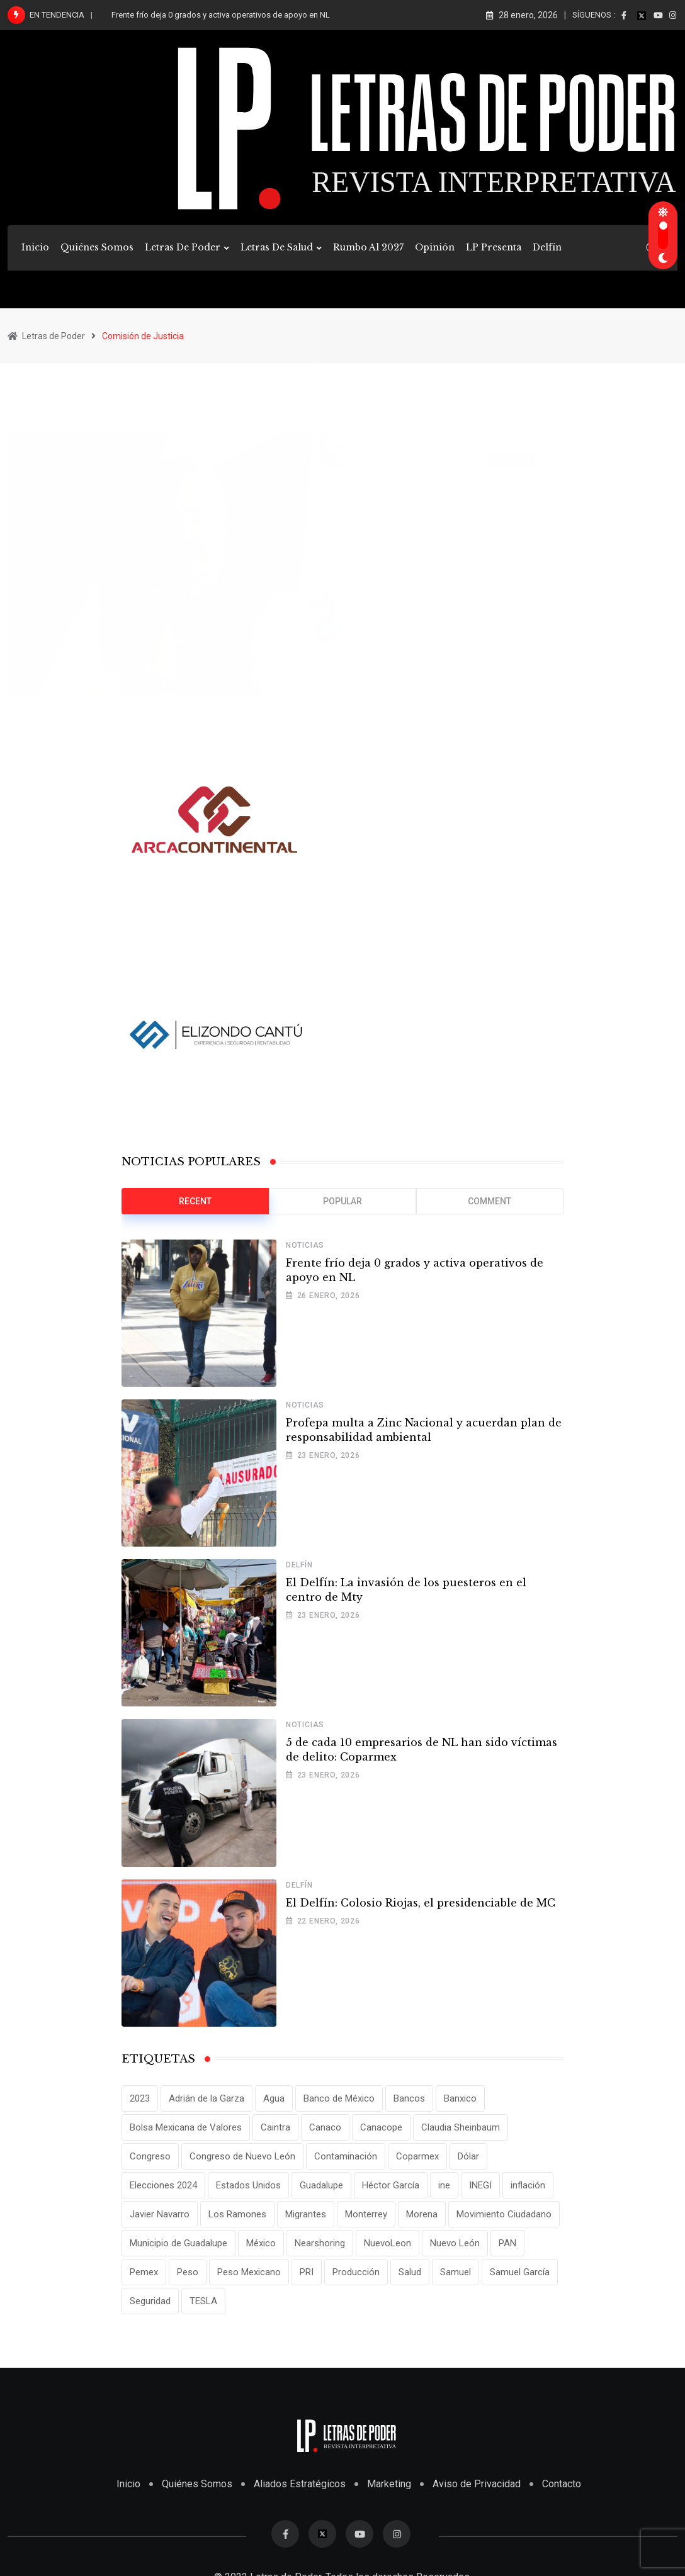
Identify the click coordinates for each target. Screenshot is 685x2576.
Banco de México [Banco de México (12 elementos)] (339, 2098)
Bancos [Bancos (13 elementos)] (409, 2098)
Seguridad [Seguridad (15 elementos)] (150, 2301)
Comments (581, 578)
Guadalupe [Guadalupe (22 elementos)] (321, 2185)
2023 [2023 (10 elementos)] (140, 2098)
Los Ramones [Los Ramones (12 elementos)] (237, 2214)
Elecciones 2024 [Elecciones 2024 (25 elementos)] (163, 2185)
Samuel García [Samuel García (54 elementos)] (520, 2272)
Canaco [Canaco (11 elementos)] (325, 2127)
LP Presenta (493, 247)
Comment (489, 1201)
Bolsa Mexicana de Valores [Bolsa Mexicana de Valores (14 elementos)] (186, 2127)
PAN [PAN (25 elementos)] (507, 2243)
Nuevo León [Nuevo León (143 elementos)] (455, 2243)
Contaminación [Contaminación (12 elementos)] (345, 2156)
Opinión (435, 247)
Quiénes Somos (96, 247)
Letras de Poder (182, 247)
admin (438, 578)
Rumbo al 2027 (368, 247)
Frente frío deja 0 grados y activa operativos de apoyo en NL (220, 15)
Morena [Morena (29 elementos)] (422, 2214)
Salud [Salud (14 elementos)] (410, 2272)
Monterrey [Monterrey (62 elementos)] (366, 2214)
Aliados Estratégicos (300, 2484)
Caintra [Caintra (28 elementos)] (275, 2127)
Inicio (35, 247)
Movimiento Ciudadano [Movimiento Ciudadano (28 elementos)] (504, 2214)
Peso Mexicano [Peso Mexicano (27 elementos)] (249, 2272)
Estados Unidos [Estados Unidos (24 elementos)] (248, 2185)
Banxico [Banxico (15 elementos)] (460, 2098)
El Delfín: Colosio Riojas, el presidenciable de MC (420, 1902)
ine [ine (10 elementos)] (444, 2185)
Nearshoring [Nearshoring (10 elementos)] (320, 2243)
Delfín (547, 247)
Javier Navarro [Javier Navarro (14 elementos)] (160, 2214)
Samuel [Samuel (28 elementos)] (455, 2272)
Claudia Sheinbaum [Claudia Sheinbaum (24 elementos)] (460, 2127)
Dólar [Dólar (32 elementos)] (468, 2156)
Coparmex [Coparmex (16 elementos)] (417, 2156)
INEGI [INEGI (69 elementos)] (480, 2185)
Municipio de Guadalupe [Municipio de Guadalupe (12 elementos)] (178, 2243)
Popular (342, 1201)
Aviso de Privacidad (477, 2484)
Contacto (561, 2484)
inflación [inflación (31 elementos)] (528, 2185)
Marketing (389, 2484)
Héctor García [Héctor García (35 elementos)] (390, 2185)
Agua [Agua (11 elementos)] (274, 2098)
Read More (512, 612)
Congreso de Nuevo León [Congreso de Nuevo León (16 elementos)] (242, 2156)
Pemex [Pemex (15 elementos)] (144, 2272)
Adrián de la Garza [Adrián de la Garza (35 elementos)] (206, 2098)
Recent (195, 1201)
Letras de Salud (277, 247)
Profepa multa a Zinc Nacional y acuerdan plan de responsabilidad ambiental (424, 1429)
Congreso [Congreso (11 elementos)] (150, 2156)
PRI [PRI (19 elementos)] (307, 2272)
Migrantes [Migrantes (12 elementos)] (305, 2214)
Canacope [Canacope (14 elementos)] (381, 2127)
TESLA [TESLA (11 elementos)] (203, 2301)
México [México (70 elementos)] (261, 2243)
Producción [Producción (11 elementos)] (356, 2272)
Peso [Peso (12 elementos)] (187, 2272)
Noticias (305, 1245)
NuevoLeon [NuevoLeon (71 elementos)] (387, 2243)
